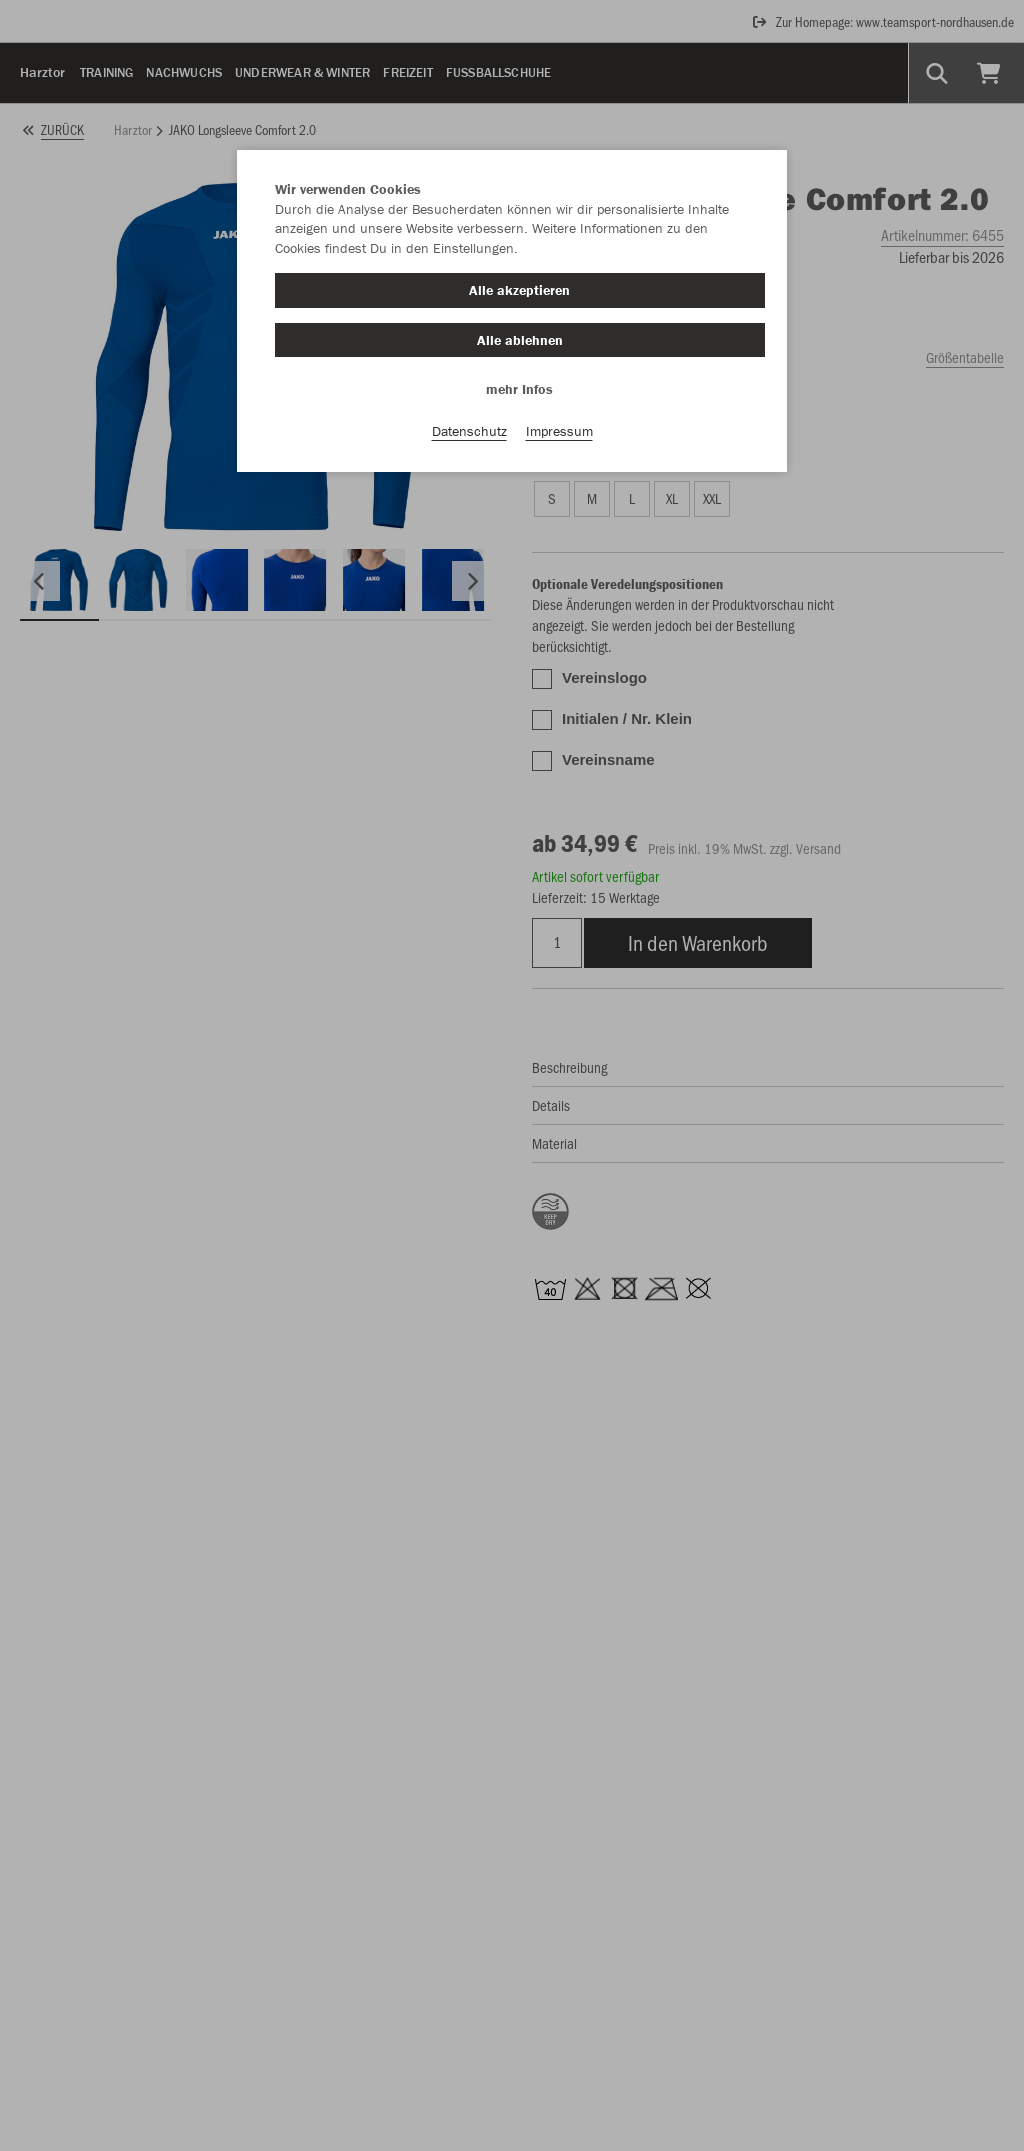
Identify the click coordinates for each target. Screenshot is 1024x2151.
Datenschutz (469, 431)
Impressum (559, 431)
